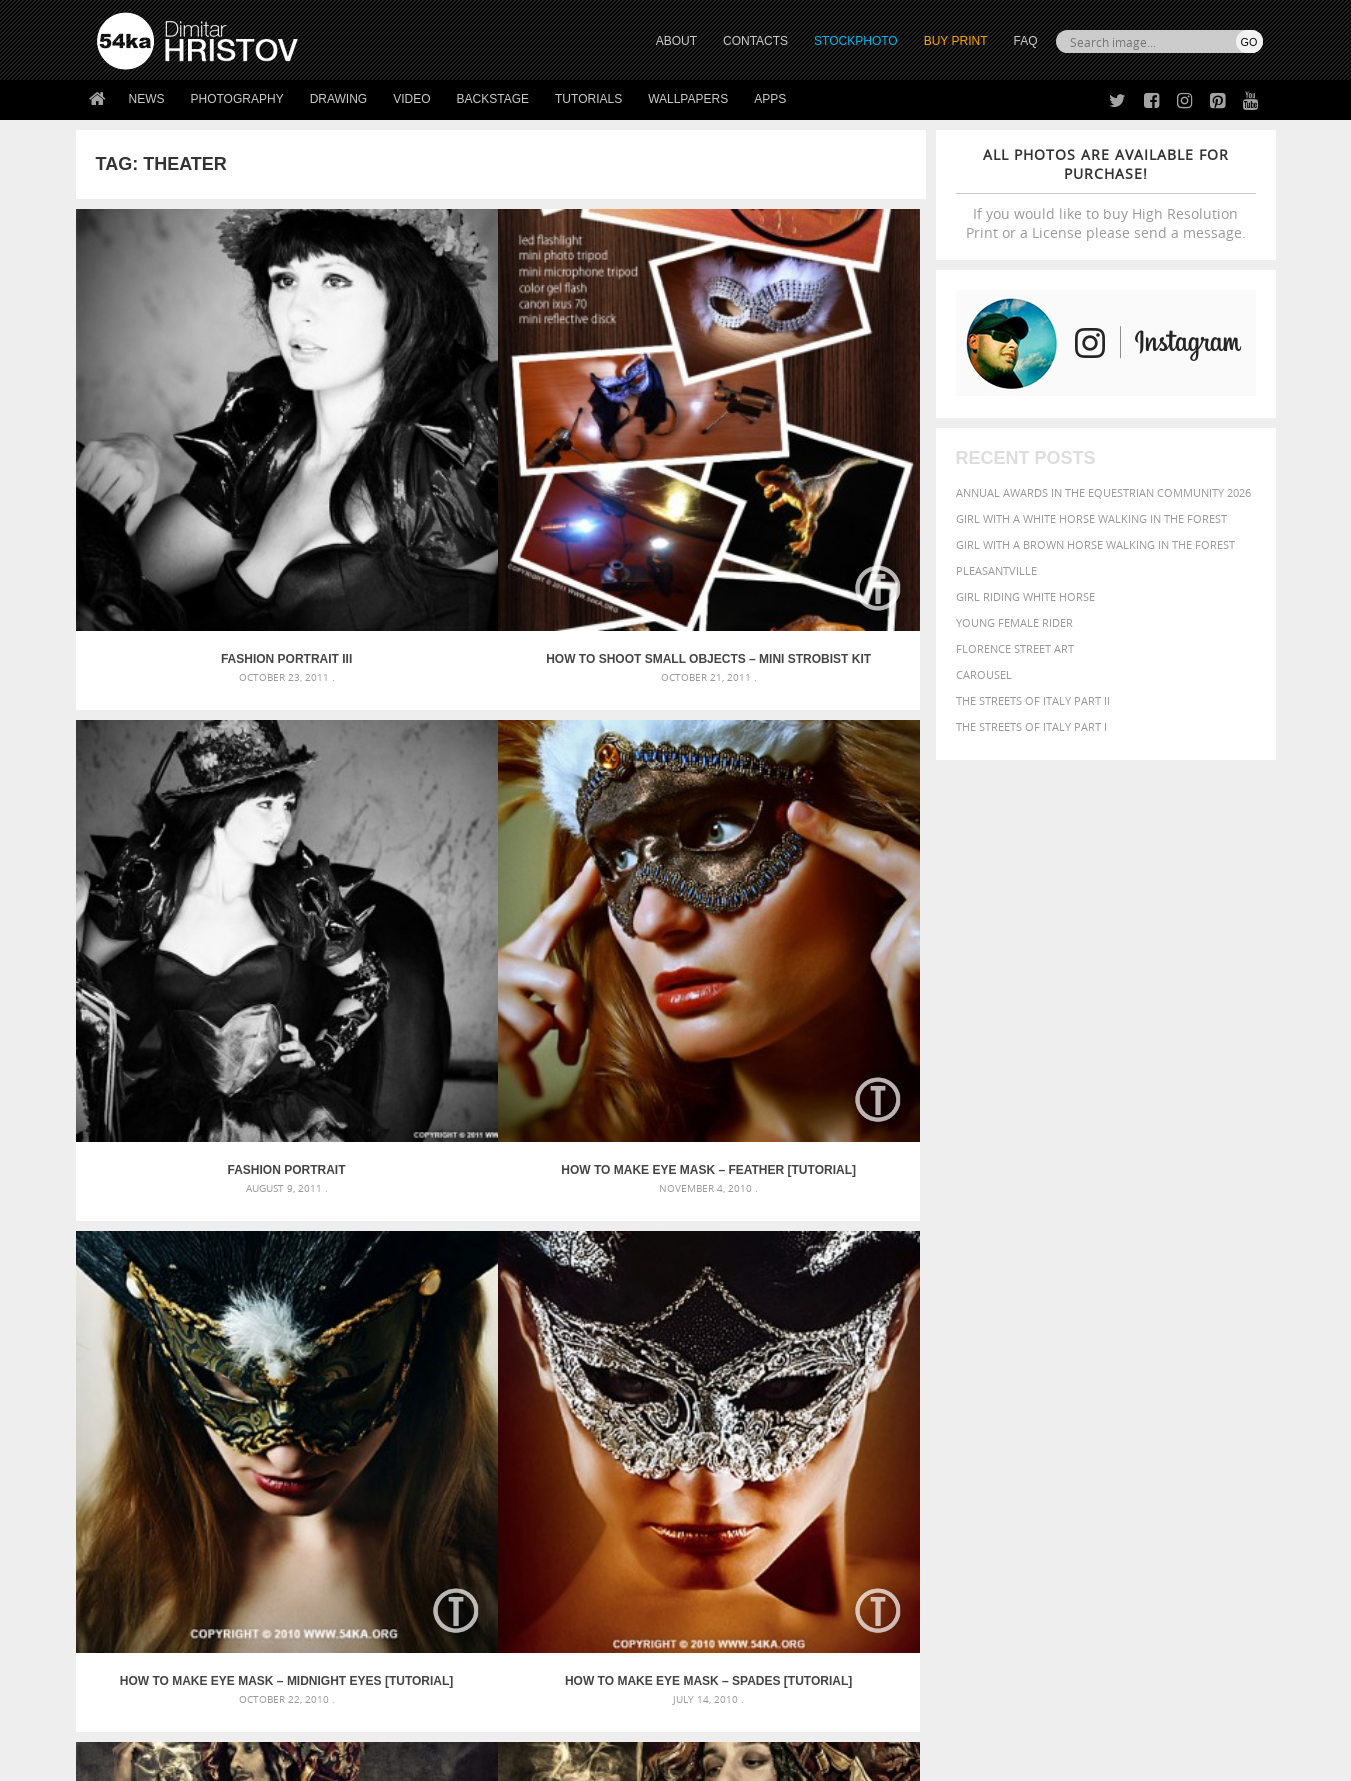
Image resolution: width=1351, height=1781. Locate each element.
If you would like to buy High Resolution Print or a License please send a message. (1106, 193)
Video (411, 99)
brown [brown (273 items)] (1048, 1344)
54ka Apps (124, 1641)
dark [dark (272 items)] (1196, 1344)
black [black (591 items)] (976, 1342)
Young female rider (1014, 622)
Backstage (493, 99)
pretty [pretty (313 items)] (1140, 1402)
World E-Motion (181, 1053)
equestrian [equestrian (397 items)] (982, 1362)
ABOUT (676, 41)
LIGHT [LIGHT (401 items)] (981, 1381)
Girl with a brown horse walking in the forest (1095, 544)
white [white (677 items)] (970, 1420)
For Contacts (426, 1641)
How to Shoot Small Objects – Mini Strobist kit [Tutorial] (394, 450)
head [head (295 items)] (906, 1382)
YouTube (722, 1646)
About (404, 1541)
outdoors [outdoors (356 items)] (924, 1402)
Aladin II (606, 751)
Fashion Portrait (607, 450)
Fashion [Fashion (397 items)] (1122, 1362)
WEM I (394, 1053)
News (147, 99)
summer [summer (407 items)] (919, 1421)
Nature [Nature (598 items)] (1110, 1380)
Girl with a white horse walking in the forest (1091, 518)
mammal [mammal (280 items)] (1021, 1382)
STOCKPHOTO (856, 41)
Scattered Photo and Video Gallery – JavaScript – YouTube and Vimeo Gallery (276, 1321)
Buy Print (956, 41)
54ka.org (262, 1758)
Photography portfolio (169, 1591)
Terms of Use (373, 1758)
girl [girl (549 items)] (1217, 1362)
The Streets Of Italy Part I (1031, 726)
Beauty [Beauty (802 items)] (922, 1342)
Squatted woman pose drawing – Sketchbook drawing (656, 1393)
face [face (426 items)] (1079, 1362)
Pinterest (725, 1620)
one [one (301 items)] (1152, 1382)
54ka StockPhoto (147, 1566)
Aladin (819, 751)
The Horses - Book (149, 1616)
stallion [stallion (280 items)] (1202, 1402)
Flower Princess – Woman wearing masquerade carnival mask (276, 1417)
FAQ (1025, 41)
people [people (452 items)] (979, 1401)
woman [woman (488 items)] (1022, 1421)
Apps (770, 99)
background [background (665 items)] (1081, 1320)
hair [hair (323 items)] (1246, 1363)
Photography (237, 99)
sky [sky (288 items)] (1169, 1402)
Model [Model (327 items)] (1062, 1382)
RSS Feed (513, 1712)
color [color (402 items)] (1133, 1343)
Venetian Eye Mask (424, 1712)
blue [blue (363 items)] (1014, 1343)
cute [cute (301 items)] (1168, 1344)
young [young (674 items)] (1077, 1420)
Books (405, 1591)
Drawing (339, 99)
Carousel (984, 674)
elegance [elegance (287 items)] (918, 1363)
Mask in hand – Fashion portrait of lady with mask (245, 1369)
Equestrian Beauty (305, 1712)
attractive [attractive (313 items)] (998, 1322)
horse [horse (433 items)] (941, 1381)
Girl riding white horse (1025, 596)
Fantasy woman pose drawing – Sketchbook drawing (651, 1345)
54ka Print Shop (142, 1541)
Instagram (728, 1594)
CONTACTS (755, 41)
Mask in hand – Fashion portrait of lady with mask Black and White (276, 1345)
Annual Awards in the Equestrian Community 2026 (1103, 492)
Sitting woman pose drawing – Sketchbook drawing (648, 1417)
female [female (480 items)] (1175, 1362)
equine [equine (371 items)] (1042, 1362)
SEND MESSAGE (1087, 1581)
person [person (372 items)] (1025, 1401)
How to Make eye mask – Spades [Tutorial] (394, 751)
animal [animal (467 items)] (917, 1321)
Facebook (726, 1568)
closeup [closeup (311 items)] (1089, 1344)
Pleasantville (996, 570)
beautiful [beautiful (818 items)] (1177, 1320)
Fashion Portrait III (181, 450)
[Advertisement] (680, 1205)
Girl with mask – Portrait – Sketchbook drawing (637, 1369)
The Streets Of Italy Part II (1033, 700)
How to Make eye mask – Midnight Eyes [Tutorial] (182, 751)
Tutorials (588, 99)
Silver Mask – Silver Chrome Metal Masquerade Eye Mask (261, 1393)
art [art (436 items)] (956, 1321)
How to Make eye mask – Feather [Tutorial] (819, 450)
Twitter (721, 1542)
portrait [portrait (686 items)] (1084, 1400)
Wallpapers (688, 99)
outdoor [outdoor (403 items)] (1195, 1381)
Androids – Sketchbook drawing (590, 1321)
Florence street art (1015, 648)
